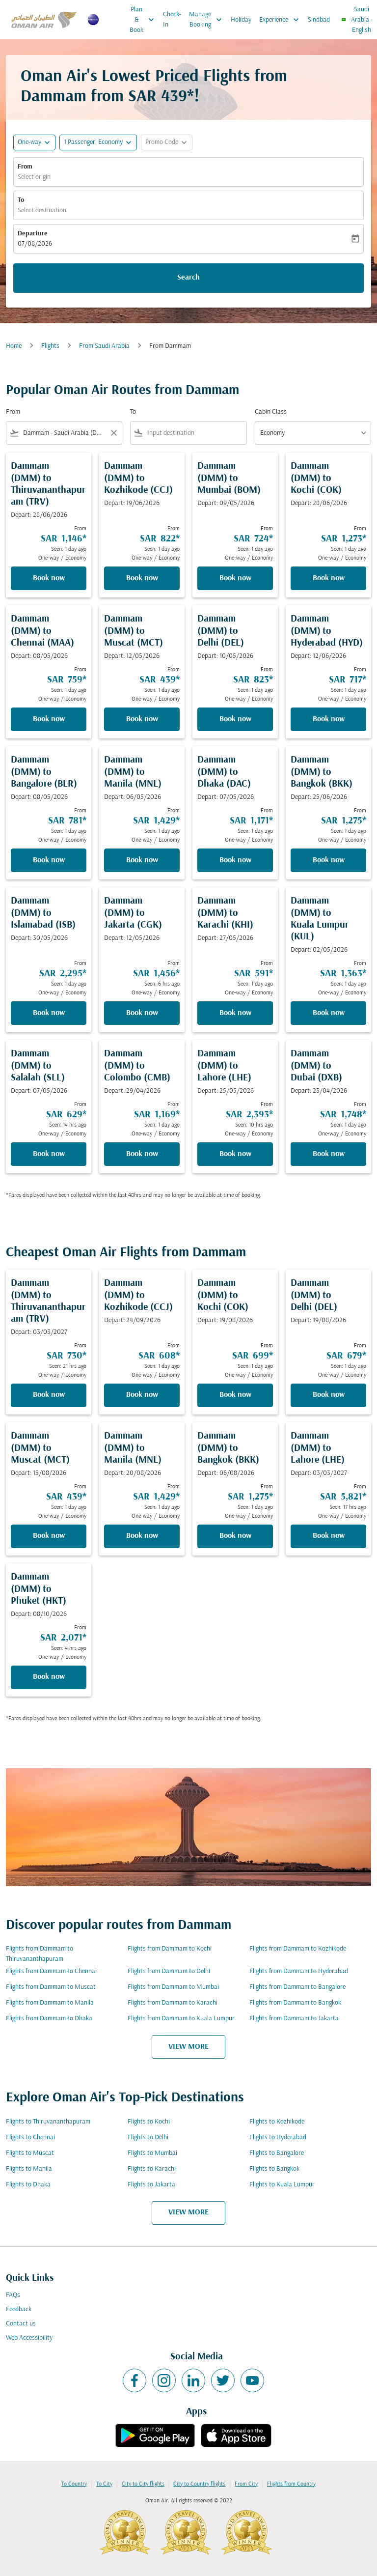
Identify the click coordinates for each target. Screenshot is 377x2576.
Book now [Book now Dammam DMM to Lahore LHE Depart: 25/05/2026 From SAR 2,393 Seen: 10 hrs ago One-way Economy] (235, 1154)
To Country (74, 2484)
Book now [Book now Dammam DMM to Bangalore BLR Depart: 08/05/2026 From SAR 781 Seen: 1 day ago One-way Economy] (49, 860)
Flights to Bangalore (276, 2153)
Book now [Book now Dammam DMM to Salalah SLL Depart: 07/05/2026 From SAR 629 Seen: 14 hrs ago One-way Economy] (49, 1154)
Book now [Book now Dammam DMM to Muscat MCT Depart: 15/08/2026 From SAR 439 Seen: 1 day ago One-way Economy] (49, 1536)
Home (14, 346)
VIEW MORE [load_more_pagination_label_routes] (188, 2047)
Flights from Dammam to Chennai (51, 1971)
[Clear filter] (113, 433)
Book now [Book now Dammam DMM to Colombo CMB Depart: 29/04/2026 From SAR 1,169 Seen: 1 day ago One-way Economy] (142, 1154)
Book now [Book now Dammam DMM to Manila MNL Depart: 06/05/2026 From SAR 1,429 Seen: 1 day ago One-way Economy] (142, 860)
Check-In (172, 19)
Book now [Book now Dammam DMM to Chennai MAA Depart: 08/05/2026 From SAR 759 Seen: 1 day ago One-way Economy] (49, 719)
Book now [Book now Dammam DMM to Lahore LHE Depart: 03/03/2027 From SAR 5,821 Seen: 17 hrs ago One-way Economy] (329, 1536)
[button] (98, 142)
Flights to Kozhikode (276, 2121)
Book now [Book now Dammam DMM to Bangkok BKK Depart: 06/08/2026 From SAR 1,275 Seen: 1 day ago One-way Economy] (235, 1536)
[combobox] (64, 433)
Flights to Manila (29, 2169)
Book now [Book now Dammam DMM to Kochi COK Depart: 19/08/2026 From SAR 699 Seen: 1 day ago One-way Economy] (235, 1395)
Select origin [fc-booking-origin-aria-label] (34, 177)
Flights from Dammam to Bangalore (297, 1987)
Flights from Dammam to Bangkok (295, 2003)
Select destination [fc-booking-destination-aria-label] (42, 210)
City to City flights (143, 2484)
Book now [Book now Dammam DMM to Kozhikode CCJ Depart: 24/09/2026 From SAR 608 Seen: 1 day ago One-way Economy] (142, 1395)
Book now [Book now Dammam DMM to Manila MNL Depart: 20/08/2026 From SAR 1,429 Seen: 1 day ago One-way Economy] (142, 1536)
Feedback (18, 2309)
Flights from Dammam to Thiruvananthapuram (39, 1954)
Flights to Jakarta (151, 2184)
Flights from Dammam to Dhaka (49, 2018)
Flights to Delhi (148, 2137)
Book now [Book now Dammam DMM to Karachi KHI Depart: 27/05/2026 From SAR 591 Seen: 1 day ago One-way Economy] (235, 1013)
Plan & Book (144, 19)
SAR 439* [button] (161, 97)
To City (104, 2484)
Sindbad (319, 20)
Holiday (241, 20)
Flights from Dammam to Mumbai (173, 1987)
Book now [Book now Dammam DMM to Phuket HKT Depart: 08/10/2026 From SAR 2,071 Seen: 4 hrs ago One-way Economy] (49, 1677)
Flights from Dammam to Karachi (172, 2003)
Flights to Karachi (152, 2169)
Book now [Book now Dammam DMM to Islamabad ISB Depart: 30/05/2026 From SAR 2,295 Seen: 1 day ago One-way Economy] (49, 1013)
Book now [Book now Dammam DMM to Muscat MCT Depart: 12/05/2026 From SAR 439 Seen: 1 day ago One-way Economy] (142, 719)
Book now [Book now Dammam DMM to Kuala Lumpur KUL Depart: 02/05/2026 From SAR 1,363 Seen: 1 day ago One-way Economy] (329, 1013)
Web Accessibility (29, 2338)
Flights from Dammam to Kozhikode (297, 1949)
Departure (33, 233)
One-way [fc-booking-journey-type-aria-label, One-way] (29, 142)
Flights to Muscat (30, 2153)
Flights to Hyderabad (277, 2137)
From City (246, 2484)
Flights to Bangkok (274, 2169)
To (21, 200)
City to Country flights (199, 2484)
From (25, 166)
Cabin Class (271, 412)
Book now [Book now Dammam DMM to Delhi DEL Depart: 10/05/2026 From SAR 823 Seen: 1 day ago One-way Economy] (235, 719)
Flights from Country (291, 2484)
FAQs (13, 2295)
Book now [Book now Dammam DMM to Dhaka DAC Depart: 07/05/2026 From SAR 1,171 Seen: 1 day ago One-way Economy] (235, 860)
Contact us (21, 2323)
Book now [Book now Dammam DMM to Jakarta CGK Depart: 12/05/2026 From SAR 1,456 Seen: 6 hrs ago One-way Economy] (142, 1013)
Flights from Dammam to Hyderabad (298, 1971)
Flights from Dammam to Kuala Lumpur (181, 2018)
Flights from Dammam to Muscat (51, 1987)
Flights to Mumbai (152, 2153)
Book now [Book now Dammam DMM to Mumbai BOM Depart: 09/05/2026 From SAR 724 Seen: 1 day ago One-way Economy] (235, 578)
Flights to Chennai (30, 2137)
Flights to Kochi (149, 2121)
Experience (281, 19)
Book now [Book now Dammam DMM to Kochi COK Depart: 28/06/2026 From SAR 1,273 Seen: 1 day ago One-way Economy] (329, 578)
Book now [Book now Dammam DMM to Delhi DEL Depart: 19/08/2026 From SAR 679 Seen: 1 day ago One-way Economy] (329, 1395)
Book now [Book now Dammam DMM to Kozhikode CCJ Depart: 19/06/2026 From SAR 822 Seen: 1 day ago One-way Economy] (142, 578)
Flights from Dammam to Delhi (169, 1971)
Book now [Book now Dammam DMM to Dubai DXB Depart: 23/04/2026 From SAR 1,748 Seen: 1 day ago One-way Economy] (329, 1154)
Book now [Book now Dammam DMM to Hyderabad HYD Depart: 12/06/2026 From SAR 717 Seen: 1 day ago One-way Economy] (329, 719)
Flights (50, 346)
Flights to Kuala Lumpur (282, 2184)
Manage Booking (208, 19)
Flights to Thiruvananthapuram (48, 2121)
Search (188, 278)
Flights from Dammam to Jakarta (294, 2018)
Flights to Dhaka (28, 2184)
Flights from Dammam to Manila (50, 2003)
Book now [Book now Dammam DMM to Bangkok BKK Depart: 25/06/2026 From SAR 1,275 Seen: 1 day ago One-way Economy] (329, 860)
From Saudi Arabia (104, 346)
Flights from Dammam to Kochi (170, 1949)
